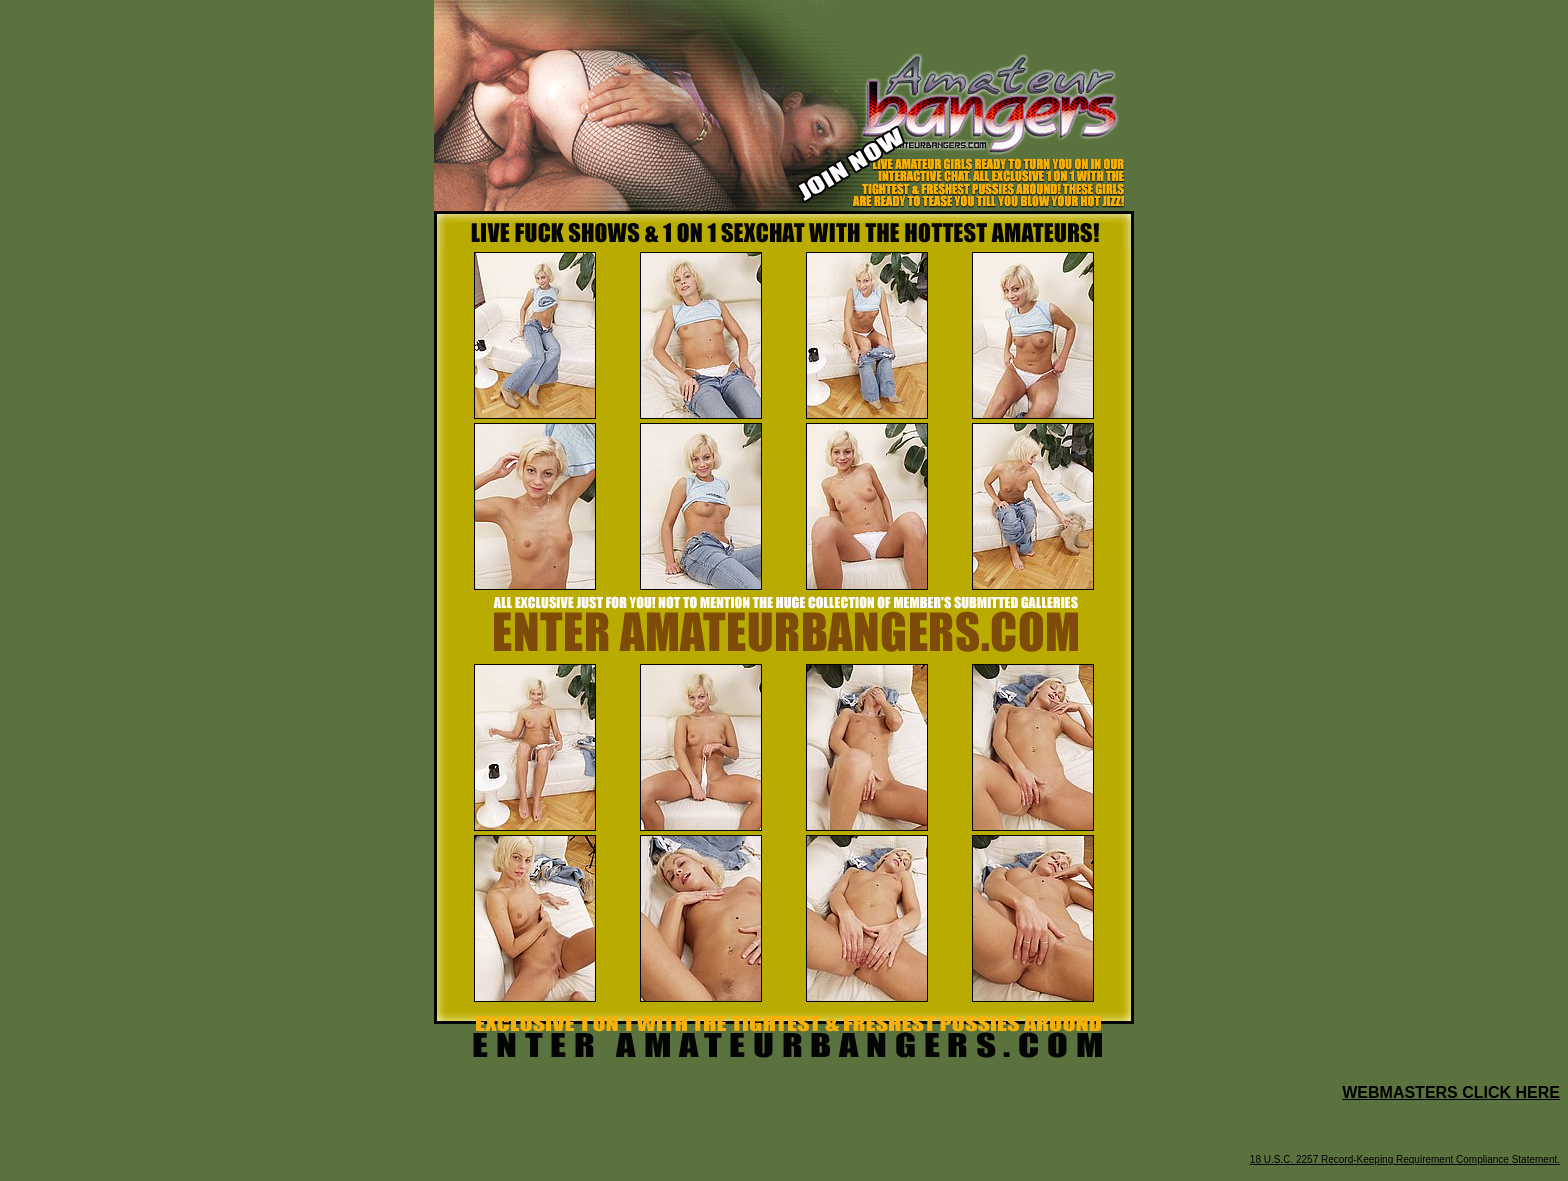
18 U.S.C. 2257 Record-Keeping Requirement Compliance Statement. (1405, 1159)
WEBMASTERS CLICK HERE (1451, 1092)
